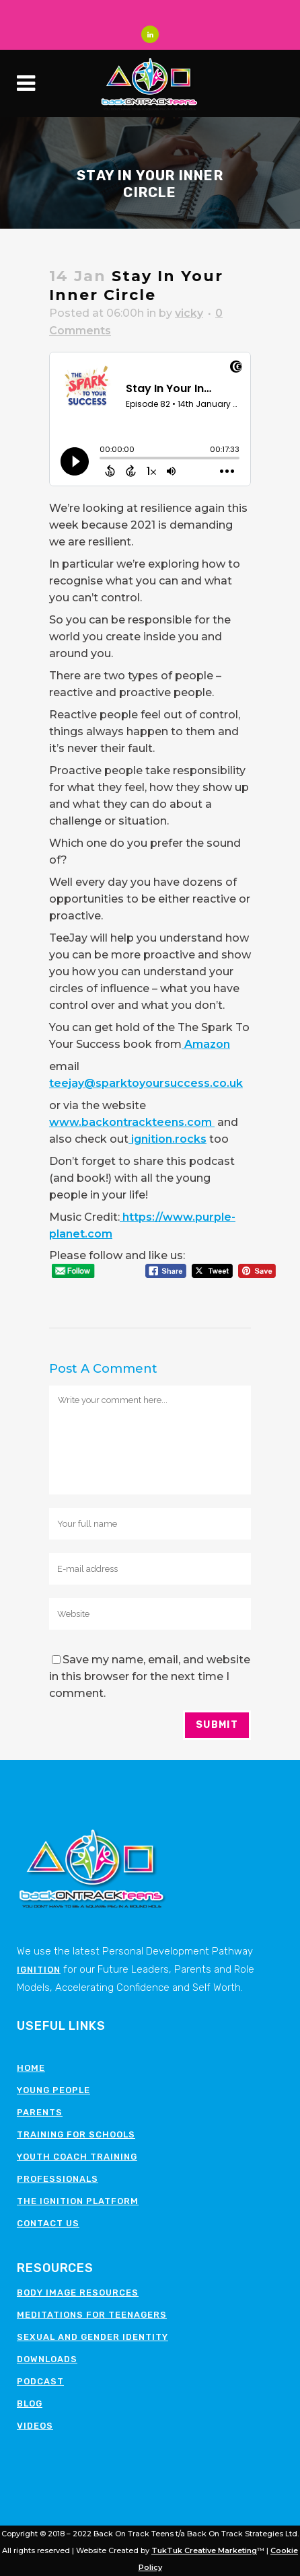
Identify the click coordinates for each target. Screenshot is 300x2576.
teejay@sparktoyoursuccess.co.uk (146, 1083)
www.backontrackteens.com (132, 1122)
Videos (35, 2426)
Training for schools (76, 2134)
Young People (53, 2090)
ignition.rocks (167, 1139)
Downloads (47, 2359)
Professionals (57, 2179)
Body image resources (78, 2292)
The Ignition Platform (78, 2201)
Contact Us (48, 2223)
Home (31, 2068)
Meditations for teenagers (92, 2315)
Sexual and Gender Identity (92, 2337)
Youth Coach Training (77, 2157)
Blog (29, 2403)
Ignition (39, 1970)
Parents (40, 2112)
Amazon (206, 1044)
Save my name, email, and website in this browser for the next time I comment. (149, 1676)
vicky (189, 313)
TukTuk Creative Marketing (204, 2550)
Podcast (40, 2381)
